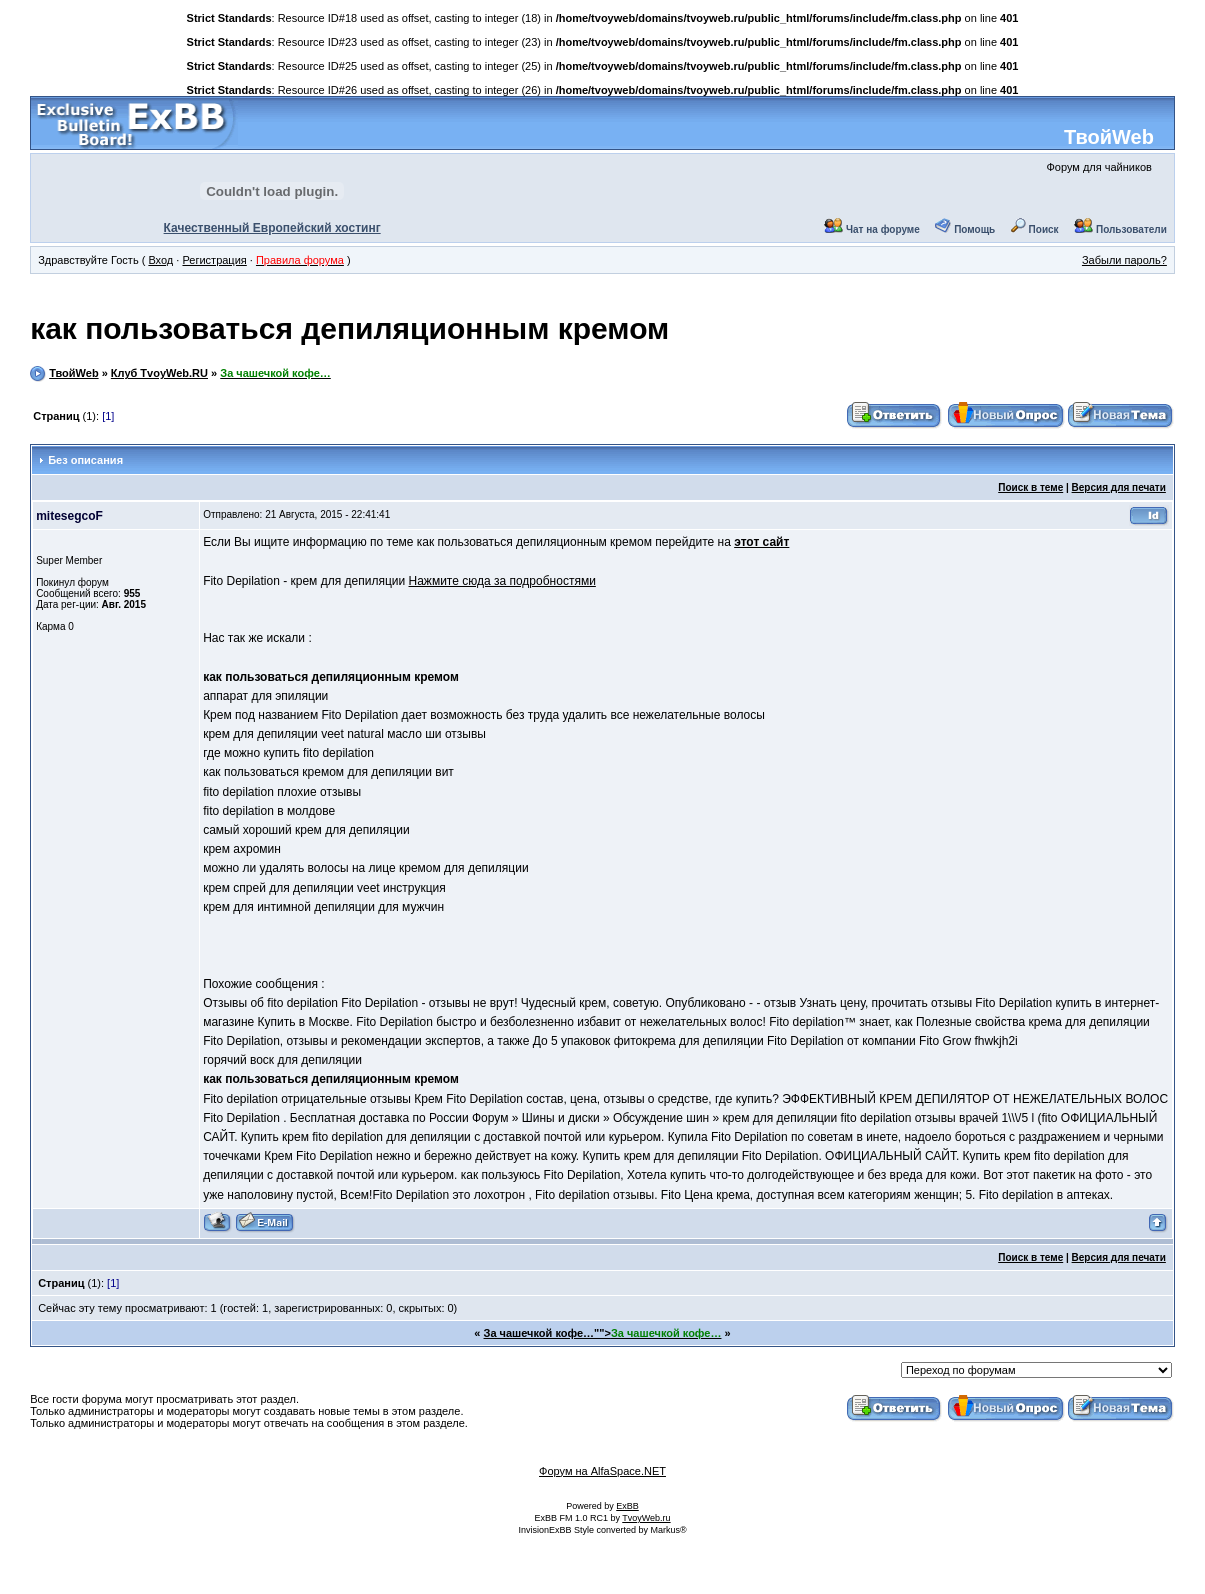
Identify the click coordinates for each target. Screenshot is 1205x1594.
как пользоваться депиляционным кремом (349, 328)
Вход (160, 260)
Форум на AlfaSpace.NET (602, 1471)
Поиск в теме (1030, 487)
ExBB (627, 1506)
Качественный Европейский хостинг (272, 228)
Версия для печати (1119, 487)
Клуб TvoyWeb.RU (159, 373)
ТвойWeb (1109, 137)
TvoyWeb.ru (646, 1518)
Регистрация (214, 260)
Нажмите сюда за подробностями (502, 581)
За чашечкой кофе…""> (603, 1333)
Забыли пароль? (1124, 260)
